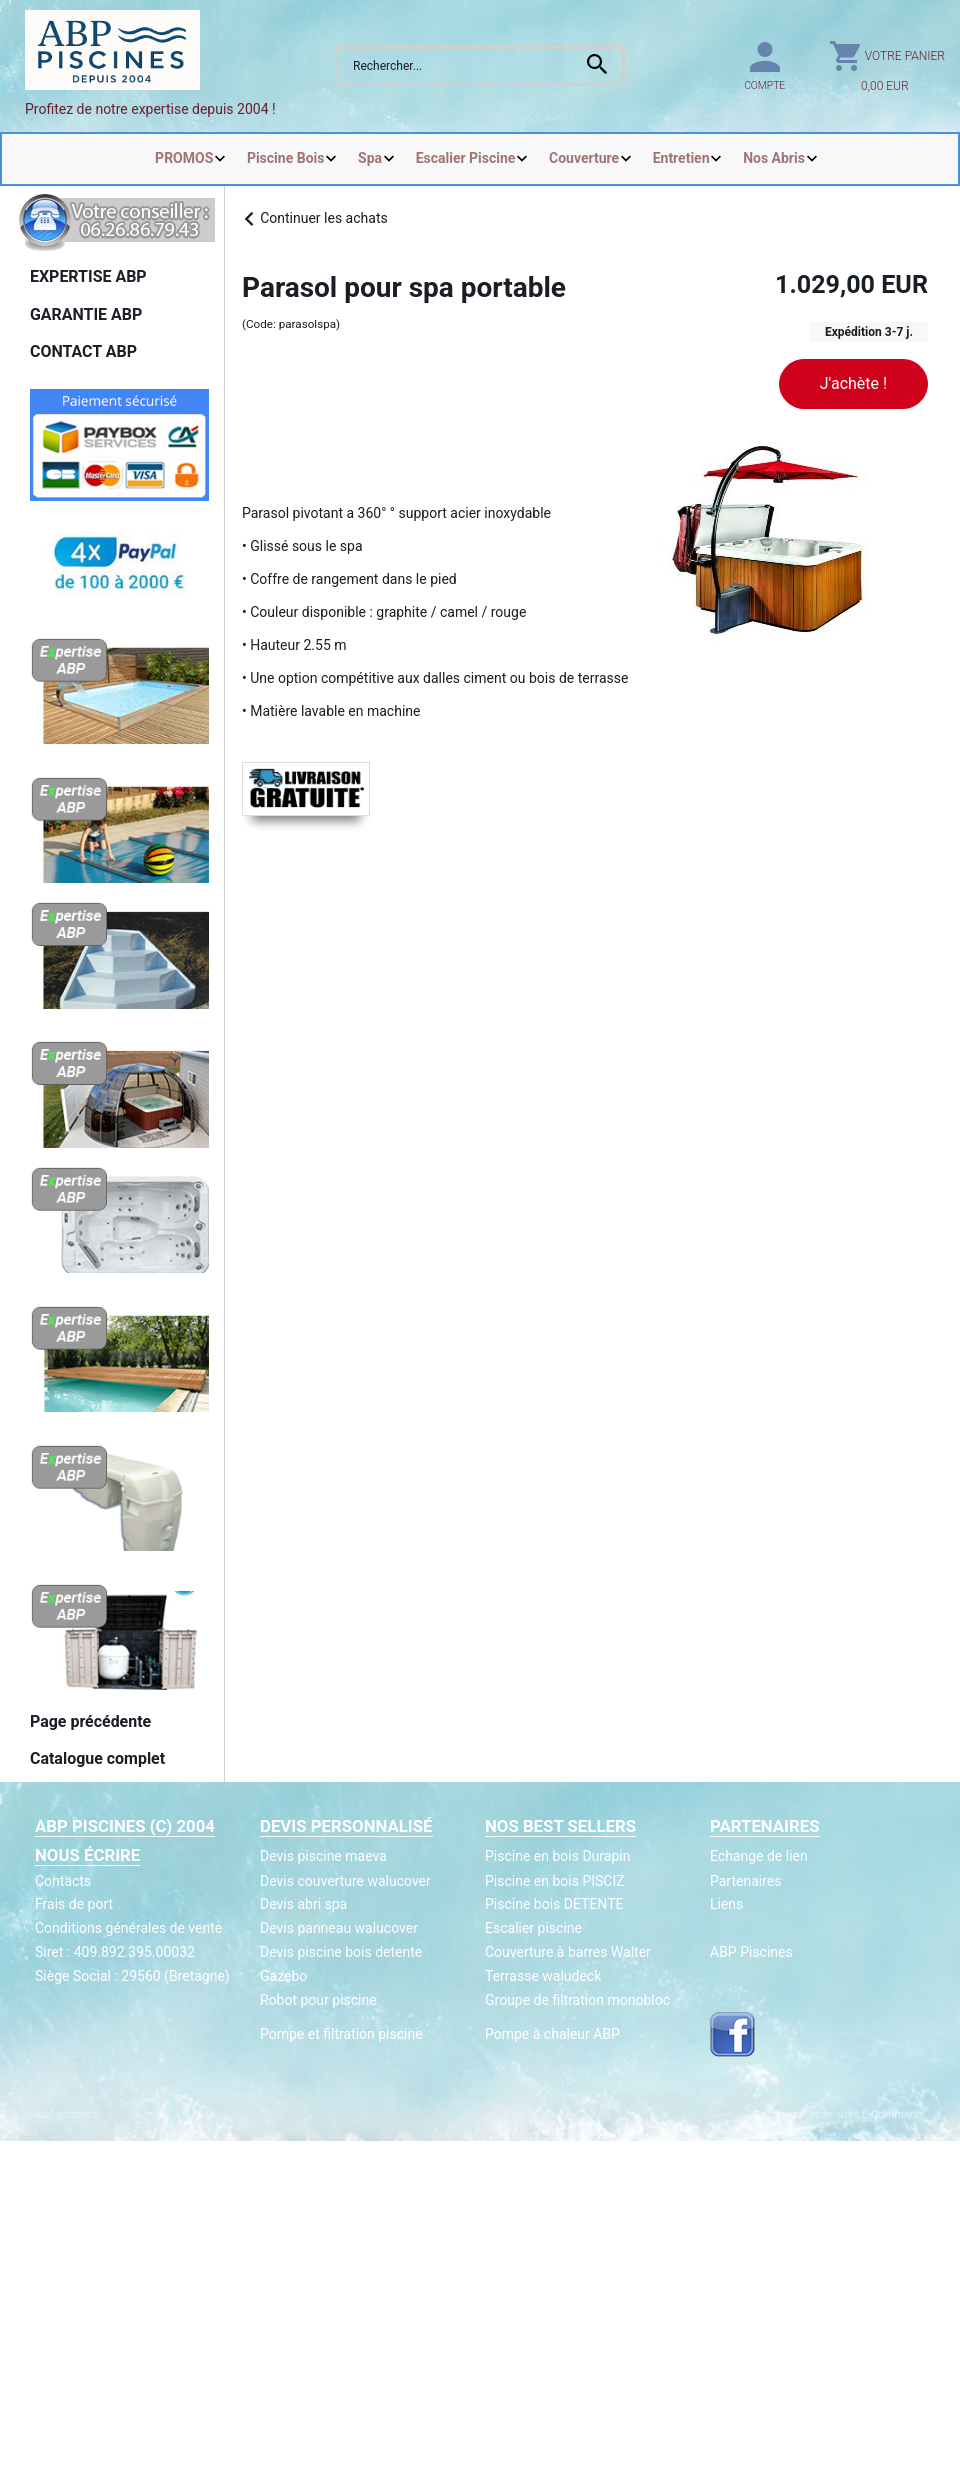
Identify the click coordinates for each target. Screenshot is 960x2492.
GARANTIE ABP (86, 314)
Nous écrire (87, 1855)
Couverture (584, 158)
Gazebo (283, 1976)
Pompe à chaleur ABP (552, 2034)
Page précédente (90, 1721)
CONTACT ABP (83, 351)
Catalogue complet (97, 1758)
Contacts (63, 1881)
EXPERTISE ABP (88, 276)
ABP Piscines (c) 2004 (125, 1826)
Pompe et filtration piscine (341, 2034)
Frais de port (74, 1904)
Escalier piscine (533, 1928)
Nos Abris (774, 158)
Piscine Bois (286, 158)
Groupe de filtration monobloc (577, 2000)
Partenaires (745, 1881)
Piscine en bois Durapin (557, 1856)
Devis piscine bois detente (341, 1952)
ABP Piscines (751, 1952)
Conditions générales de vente (128, 1928)
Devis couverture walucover (345, 1881)
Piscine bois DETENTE (554, 1904)
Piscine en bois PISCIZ (555, 1881)
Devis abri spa (303, 1904)
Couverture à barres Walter (568, 1952)
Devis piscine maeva (323, 1856)
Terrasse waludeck (543, 1976)
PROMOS (184, 158)
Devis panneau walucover (339, 1928)
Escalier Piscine (466, 158)
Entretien (681, 158)
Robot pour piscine (318, 2000)
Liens (726, 1904)
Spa (370, 158)
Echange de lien (759, 1856)
